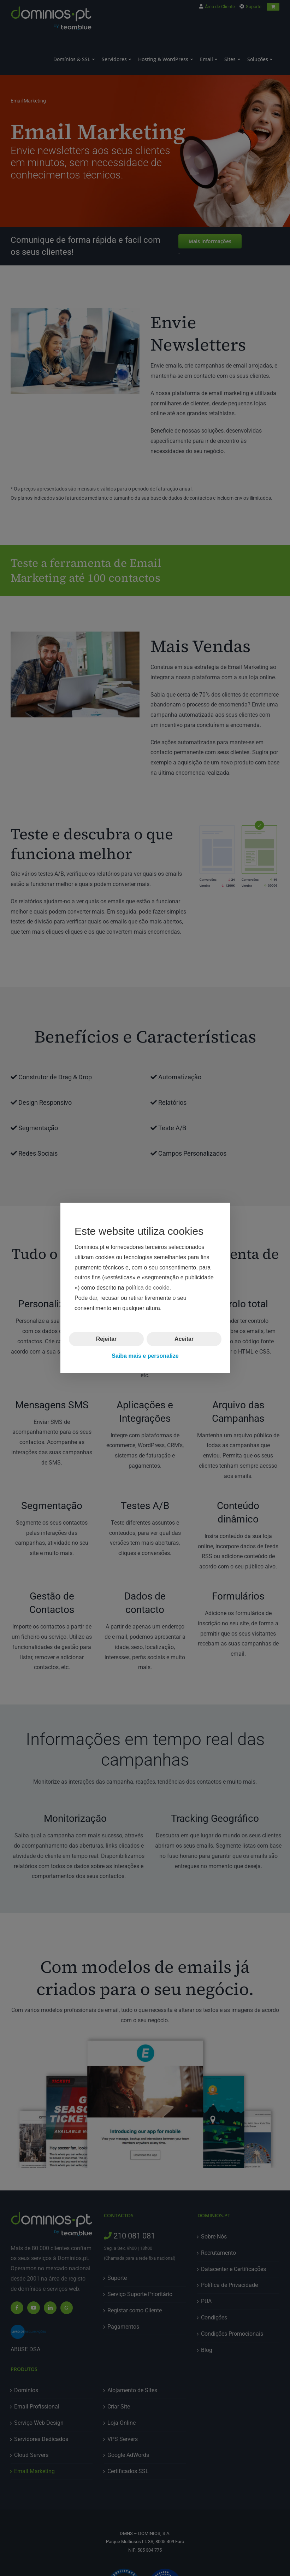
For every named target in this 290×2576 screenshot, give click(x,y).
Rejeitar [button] (106, 1339)
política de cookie (147, 1288)
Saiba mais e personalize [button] (145, 1356)
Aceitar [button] (183, 1339)
